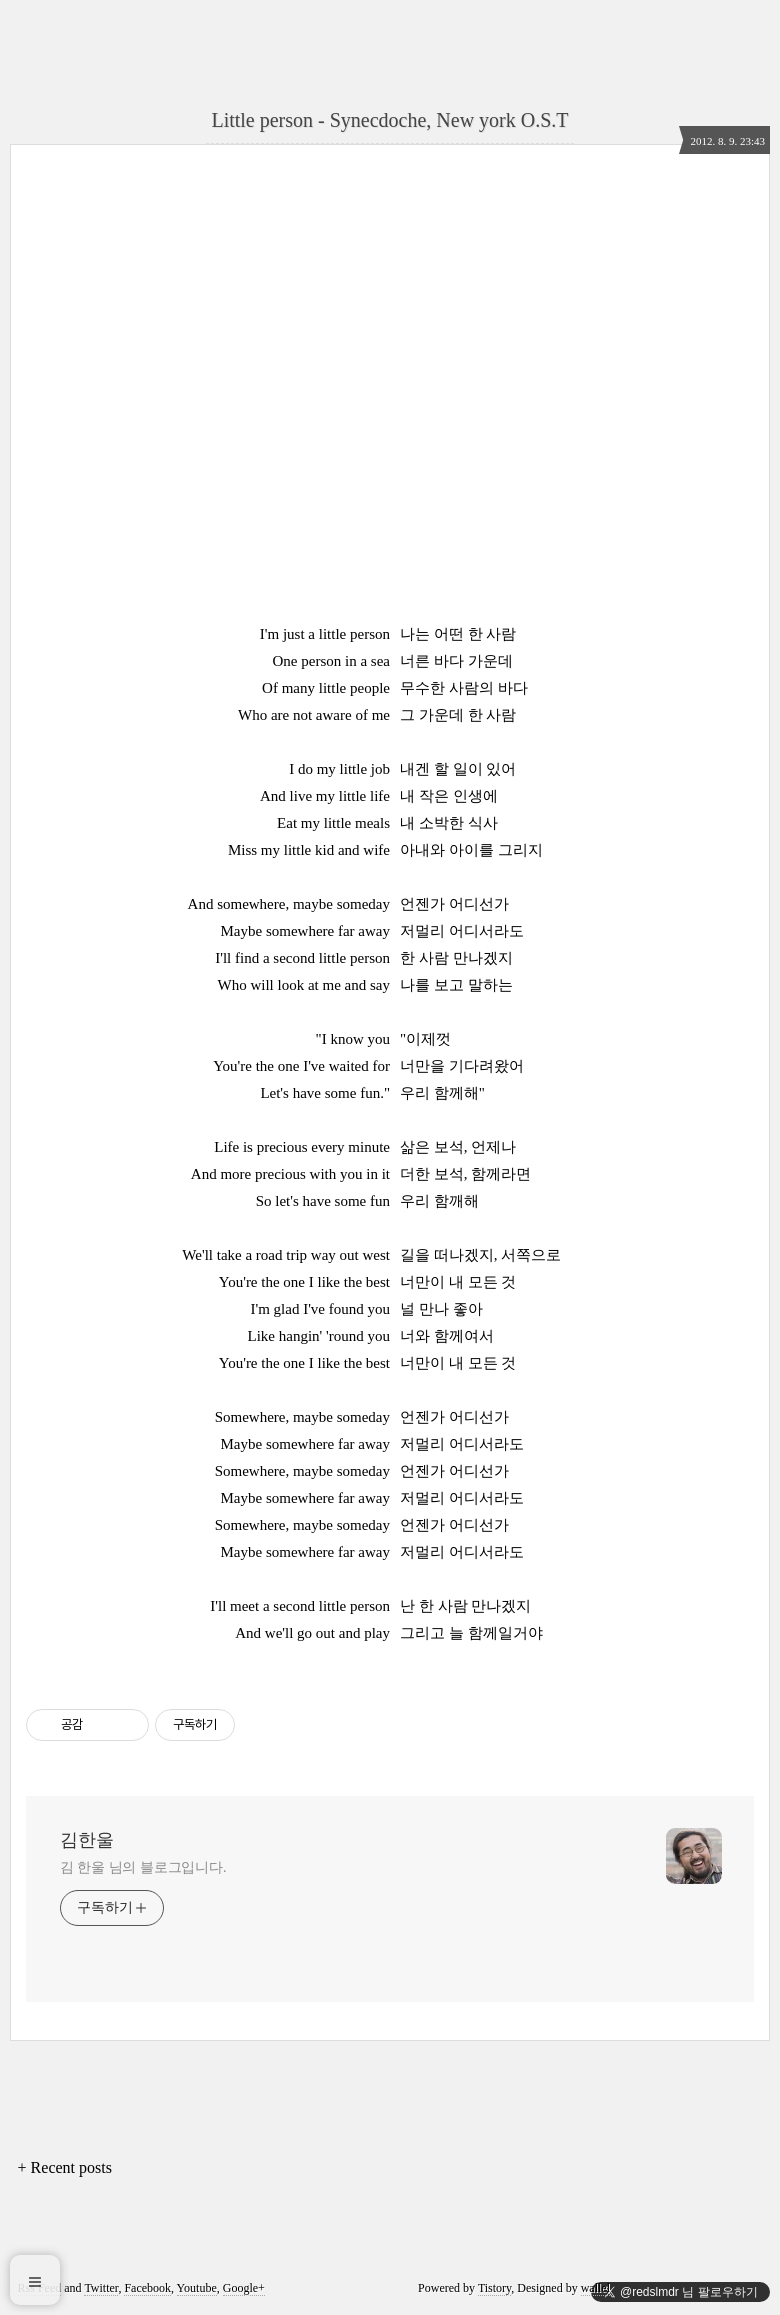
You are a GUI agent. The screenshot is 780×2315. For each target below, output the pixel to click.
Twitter (101, 2288)
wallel (595, 2288)
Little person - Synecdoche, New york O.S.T (389, 120)
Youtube (197, 2288)
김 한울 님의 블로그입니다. (143, 1867)
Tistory (494, 2288)
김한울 (87, 1840)
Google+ (244, 2288)
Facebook (147, 2288)
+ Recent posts (65, 2167)
